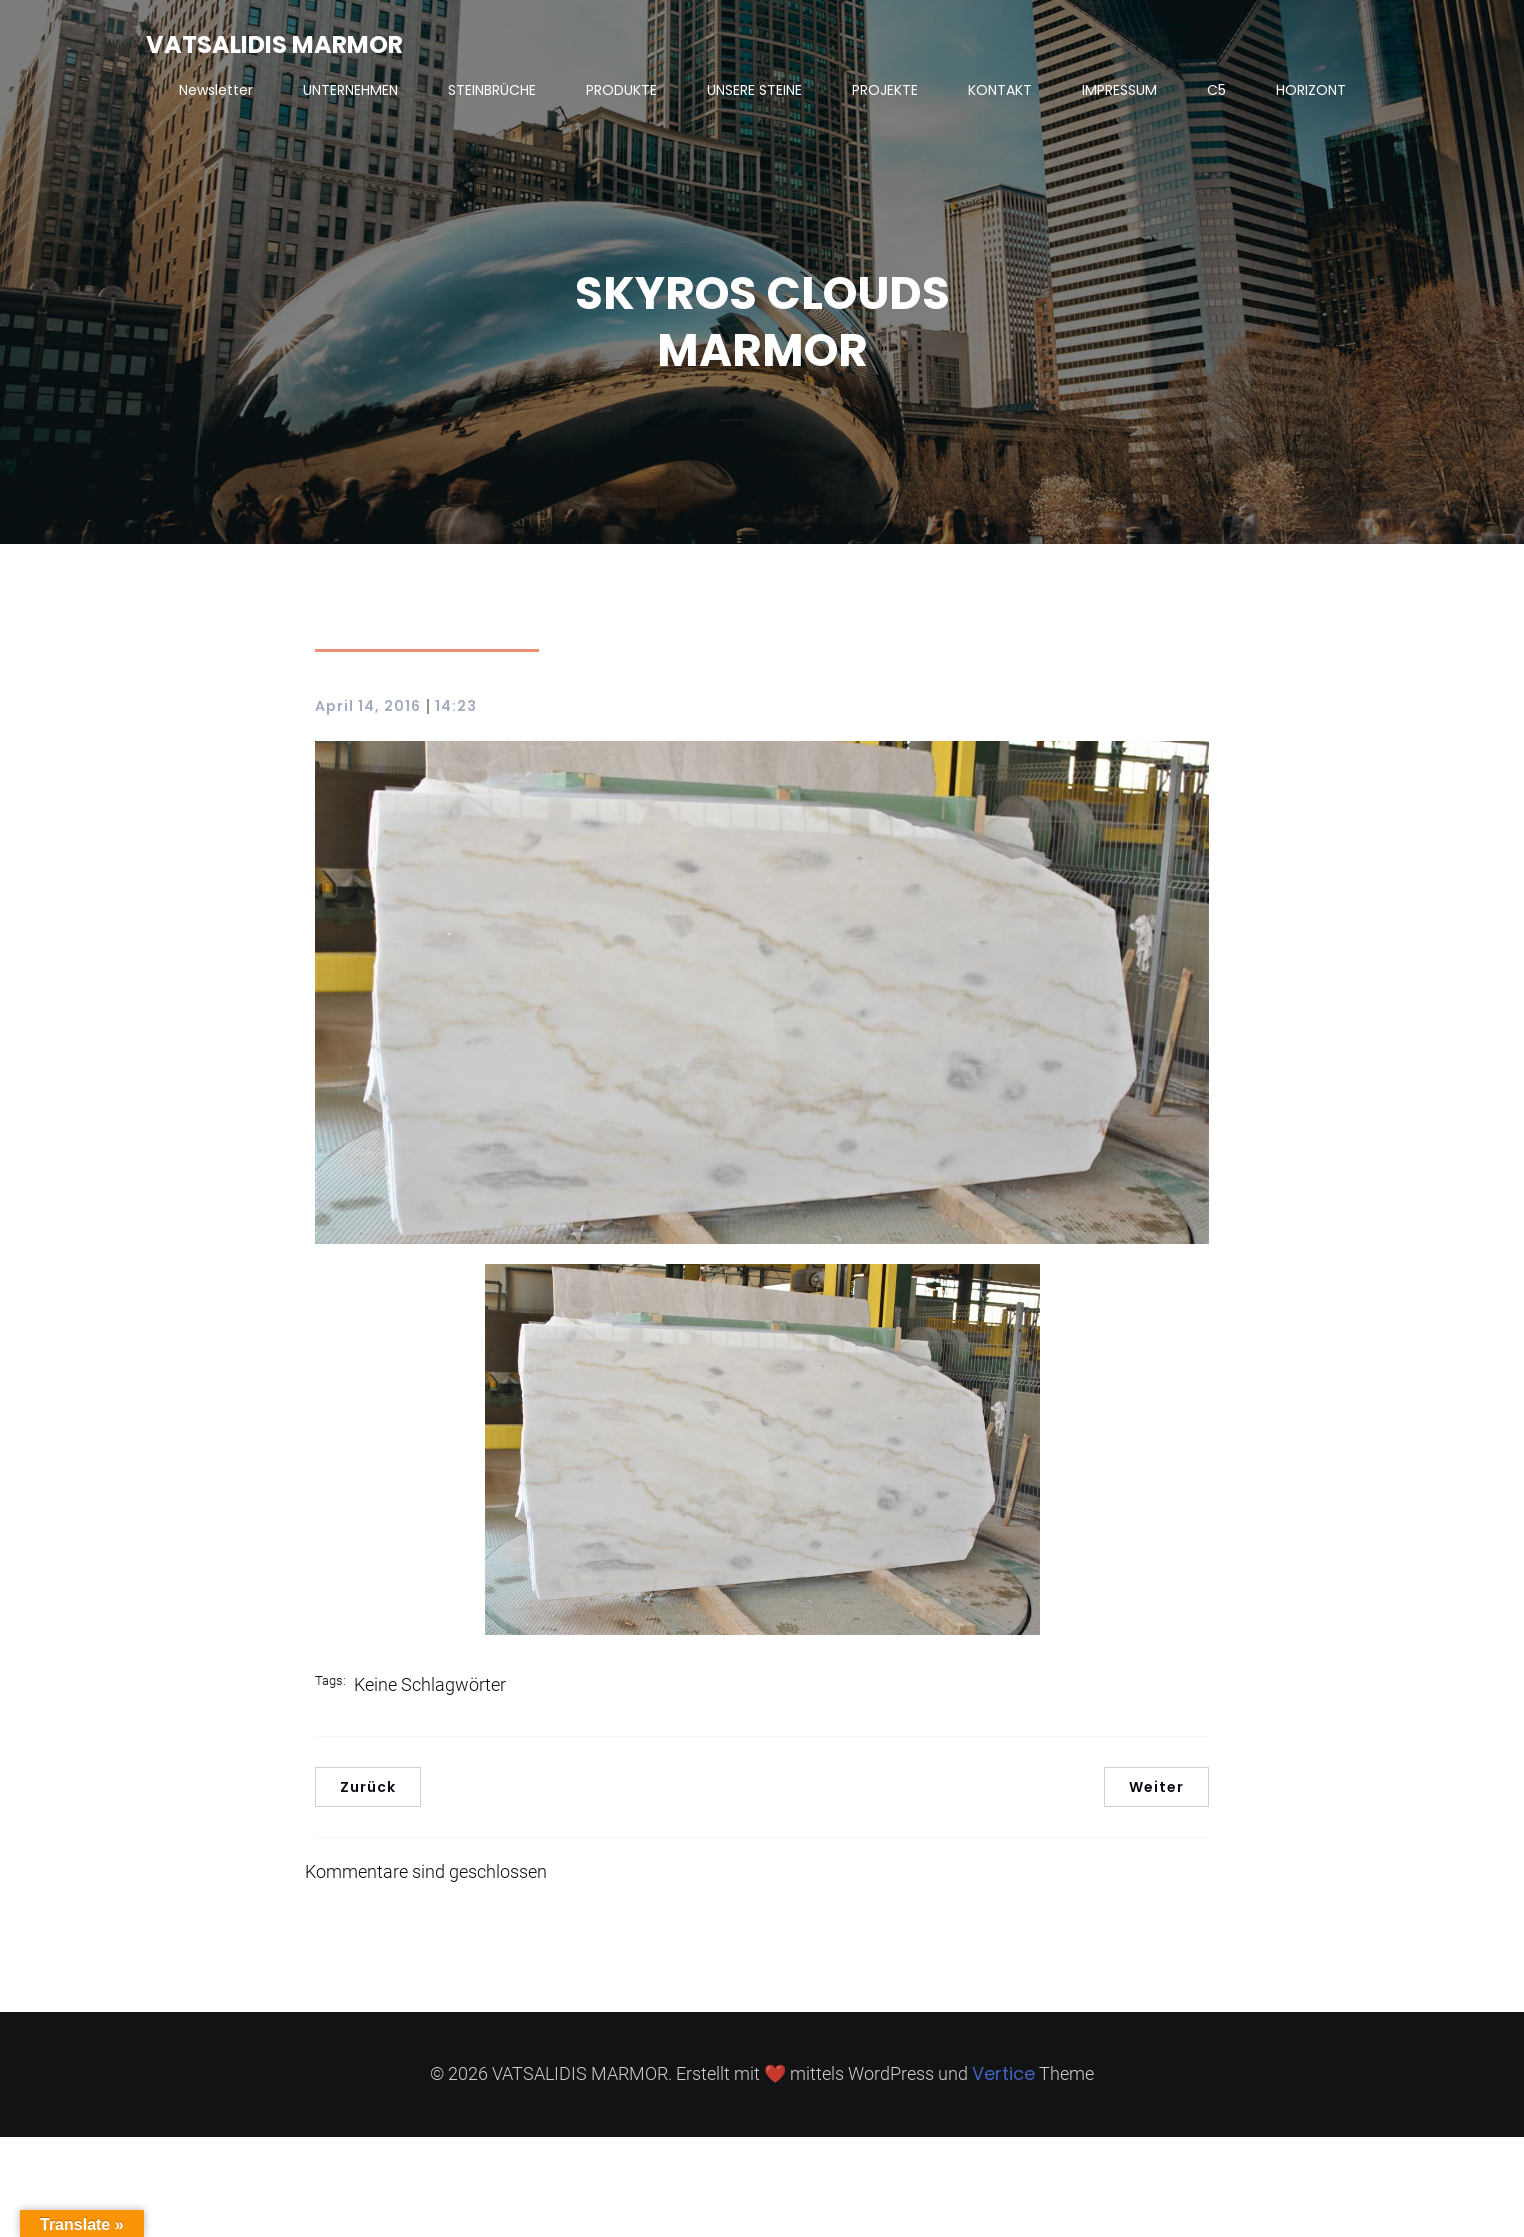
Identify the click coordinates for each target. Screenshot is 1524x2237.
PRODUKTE (621, 90)
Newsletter (216, 90)
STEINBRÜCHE (492, 90)
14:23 (456, 706)
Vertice (1003, 2073)
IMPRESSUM (1119, 90)
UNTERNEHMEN (350, 90)
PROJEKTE (885, 90)
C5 (1216, 90)
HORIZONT (1311, 90)
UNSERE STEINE (754, 90)
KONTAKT (1000, 90)
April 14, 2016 (368, 706)
